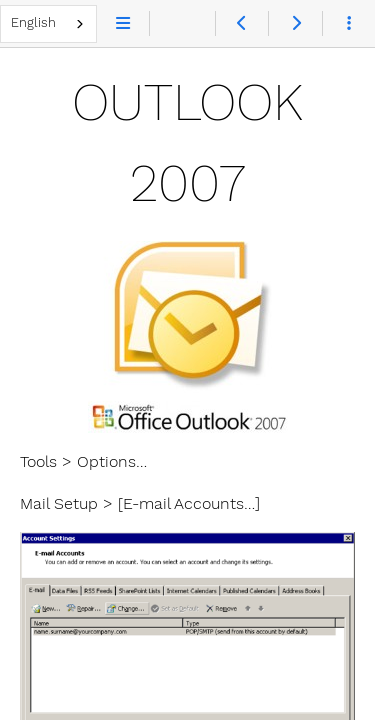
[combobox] (48, 24)
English (33, 22)
